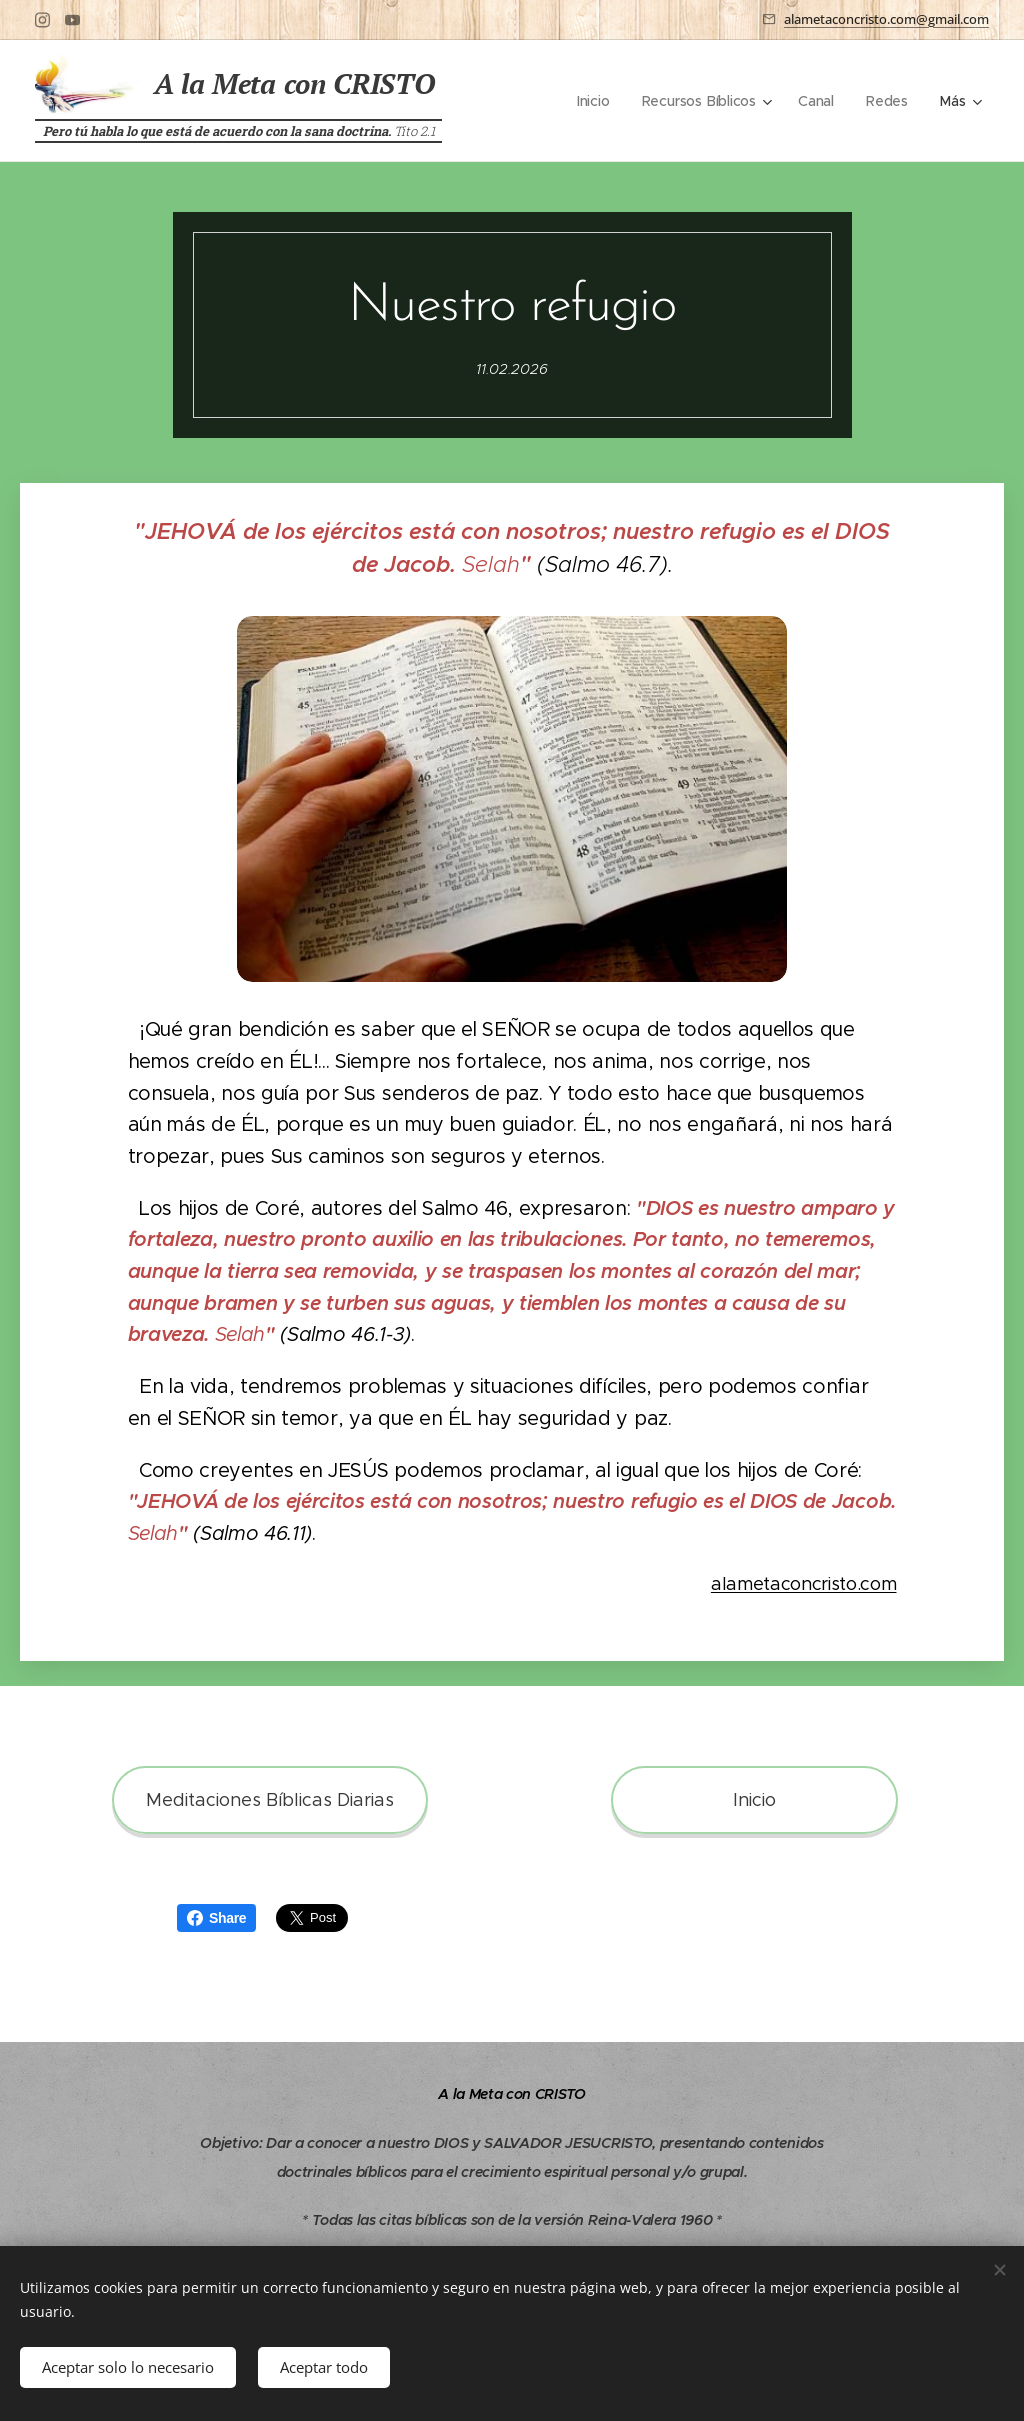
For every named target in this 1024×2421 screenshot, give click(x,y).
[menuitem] (593, 101)
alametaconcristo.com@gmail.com (886, 19)
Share (216, 1918)
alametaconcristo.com (804, 1584)
